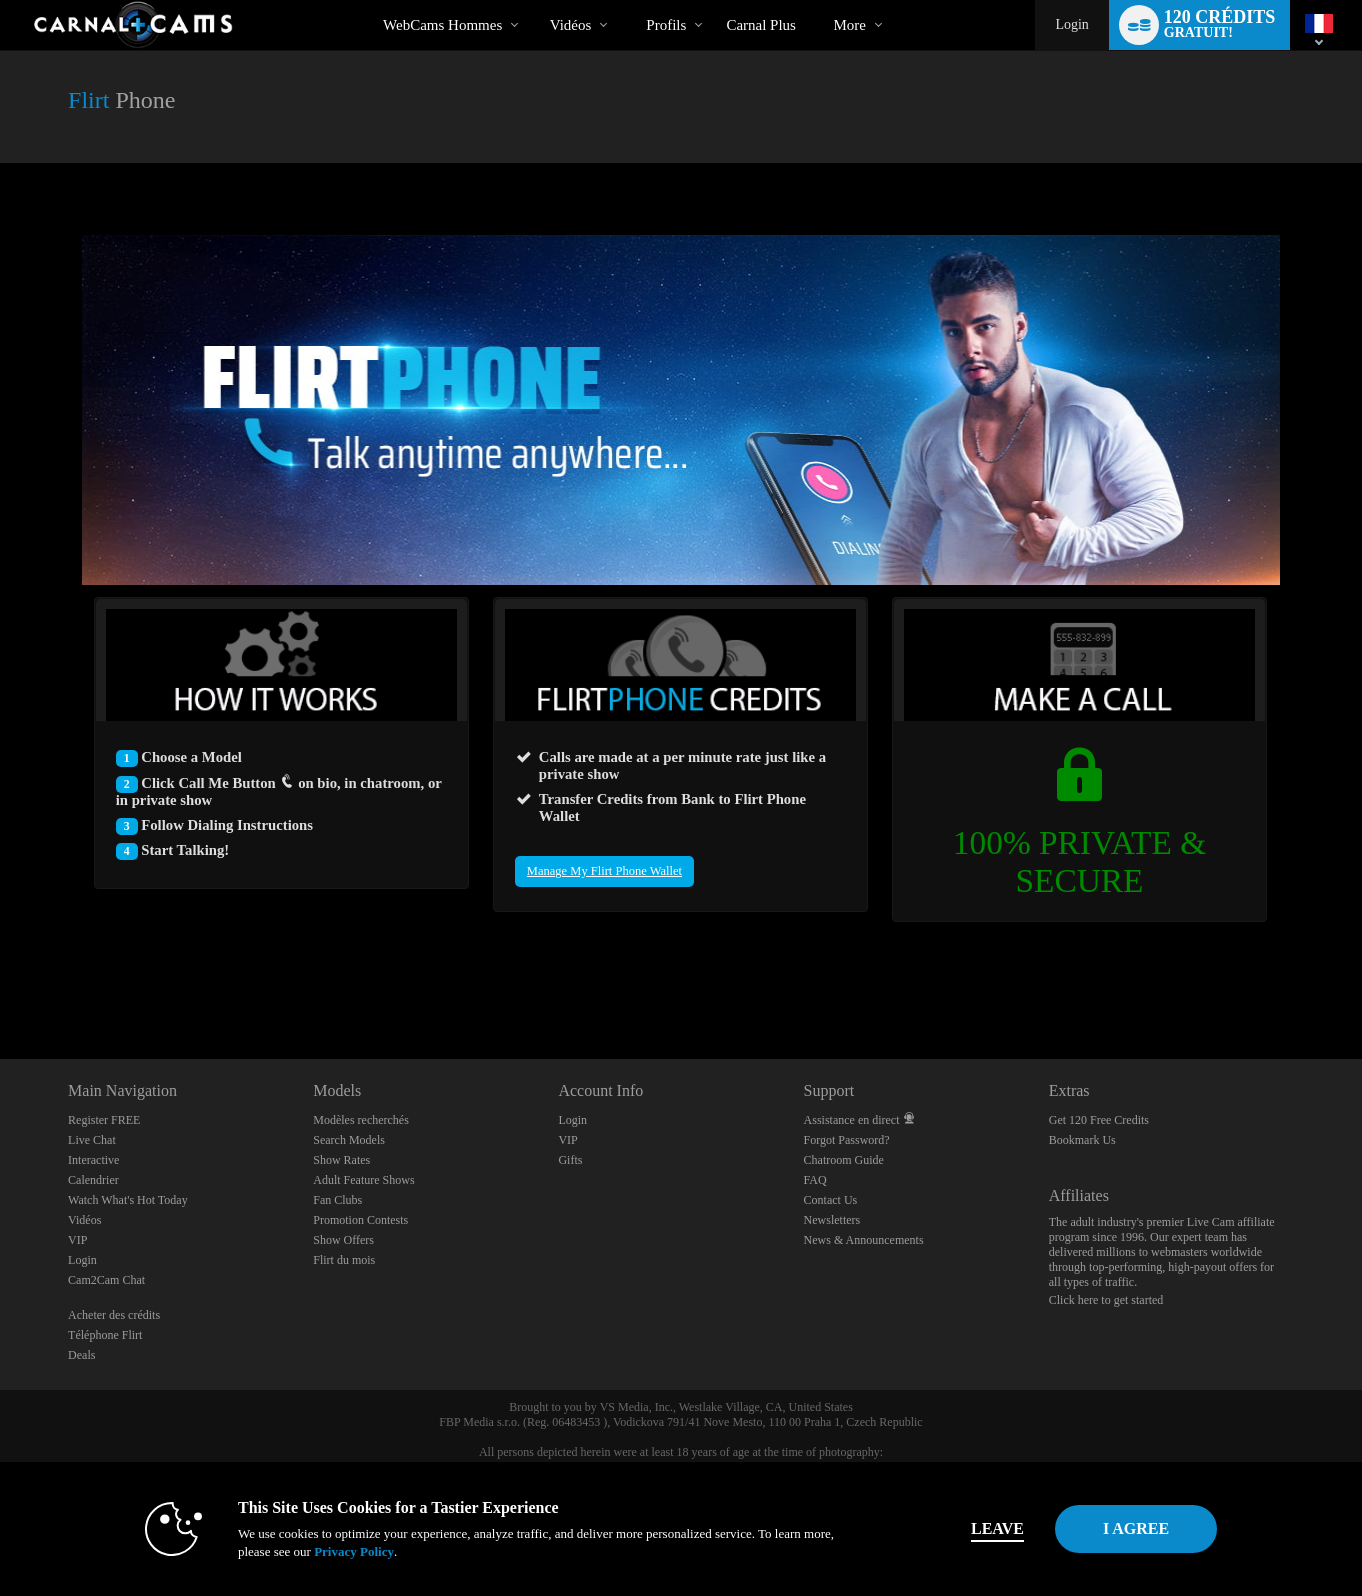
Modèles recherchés (361, 1120)
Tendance (532, 0)
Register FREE (104, 1120)
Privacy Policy (317, 1551)
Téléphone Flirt (105, 1335)
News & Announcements (864, 1240)
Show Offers (343, 1240)
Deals (81, 1355)
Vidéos (571, 25)
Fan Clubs (337, 1200)
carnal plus (761, 25)
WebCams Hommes (442, 25)
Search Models (349, 1140)
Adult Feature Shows (363, 1180)
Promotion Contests (360, 1220)
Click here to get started (1106, 1300)
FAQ (815, 1180)
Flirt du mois (344, 1260)
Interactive (93, 1160)
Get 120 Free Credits (1099, 1120)
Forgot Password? (847, 1140)
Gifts (570, 1160)
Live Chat (92, 1140)
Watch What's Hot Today (128, 1200)
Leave (960, 1528)
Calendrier (93, 1180)
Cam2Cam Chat (106, 1280)
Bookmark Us (1082, 1140)
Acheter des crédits (114, 1315)
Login (1071, 24)
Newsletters (832, 1220)
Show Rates (341, 1160)
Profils (666, 25)
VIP (77, 1240)
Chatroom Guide (844, 1160)
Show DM (0, 984)
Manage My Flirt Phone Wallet (604, 871)
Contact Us (831, 1200)
